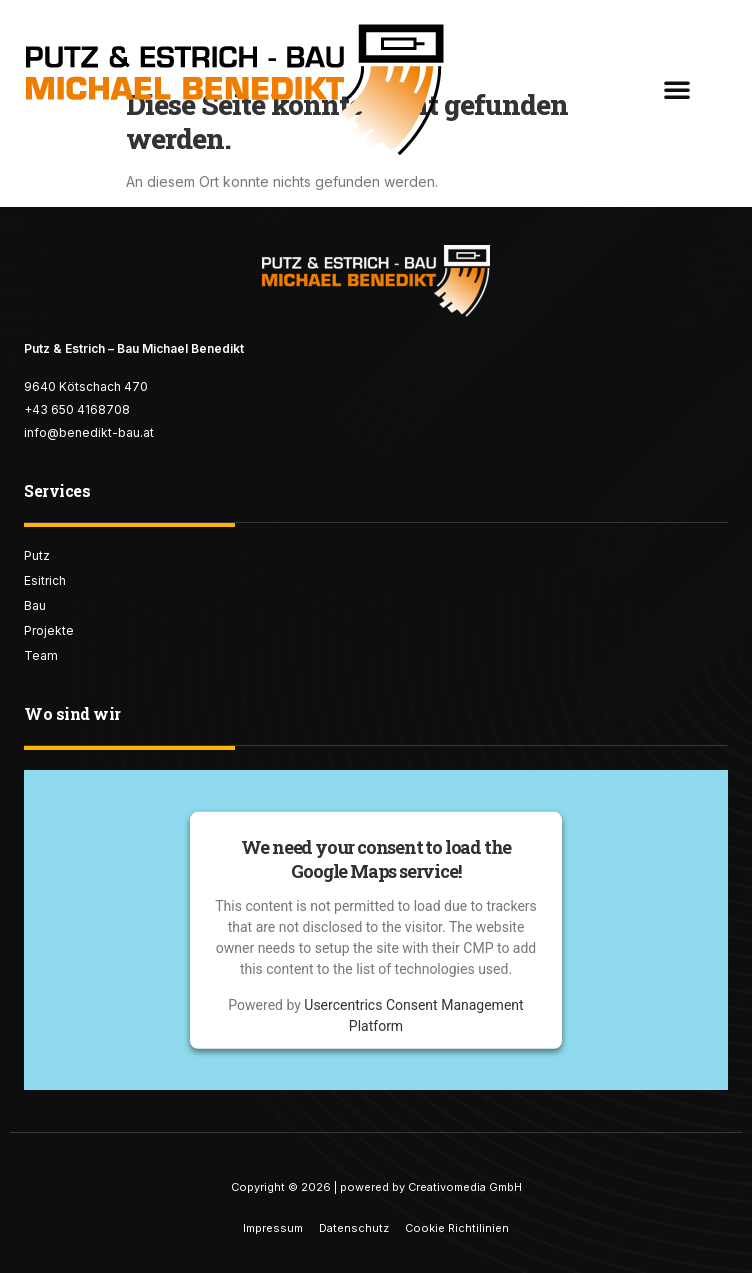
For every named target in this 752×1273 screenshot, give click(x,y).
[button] (677, 89)
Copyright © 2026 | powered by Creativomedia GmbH (376, 1187)
